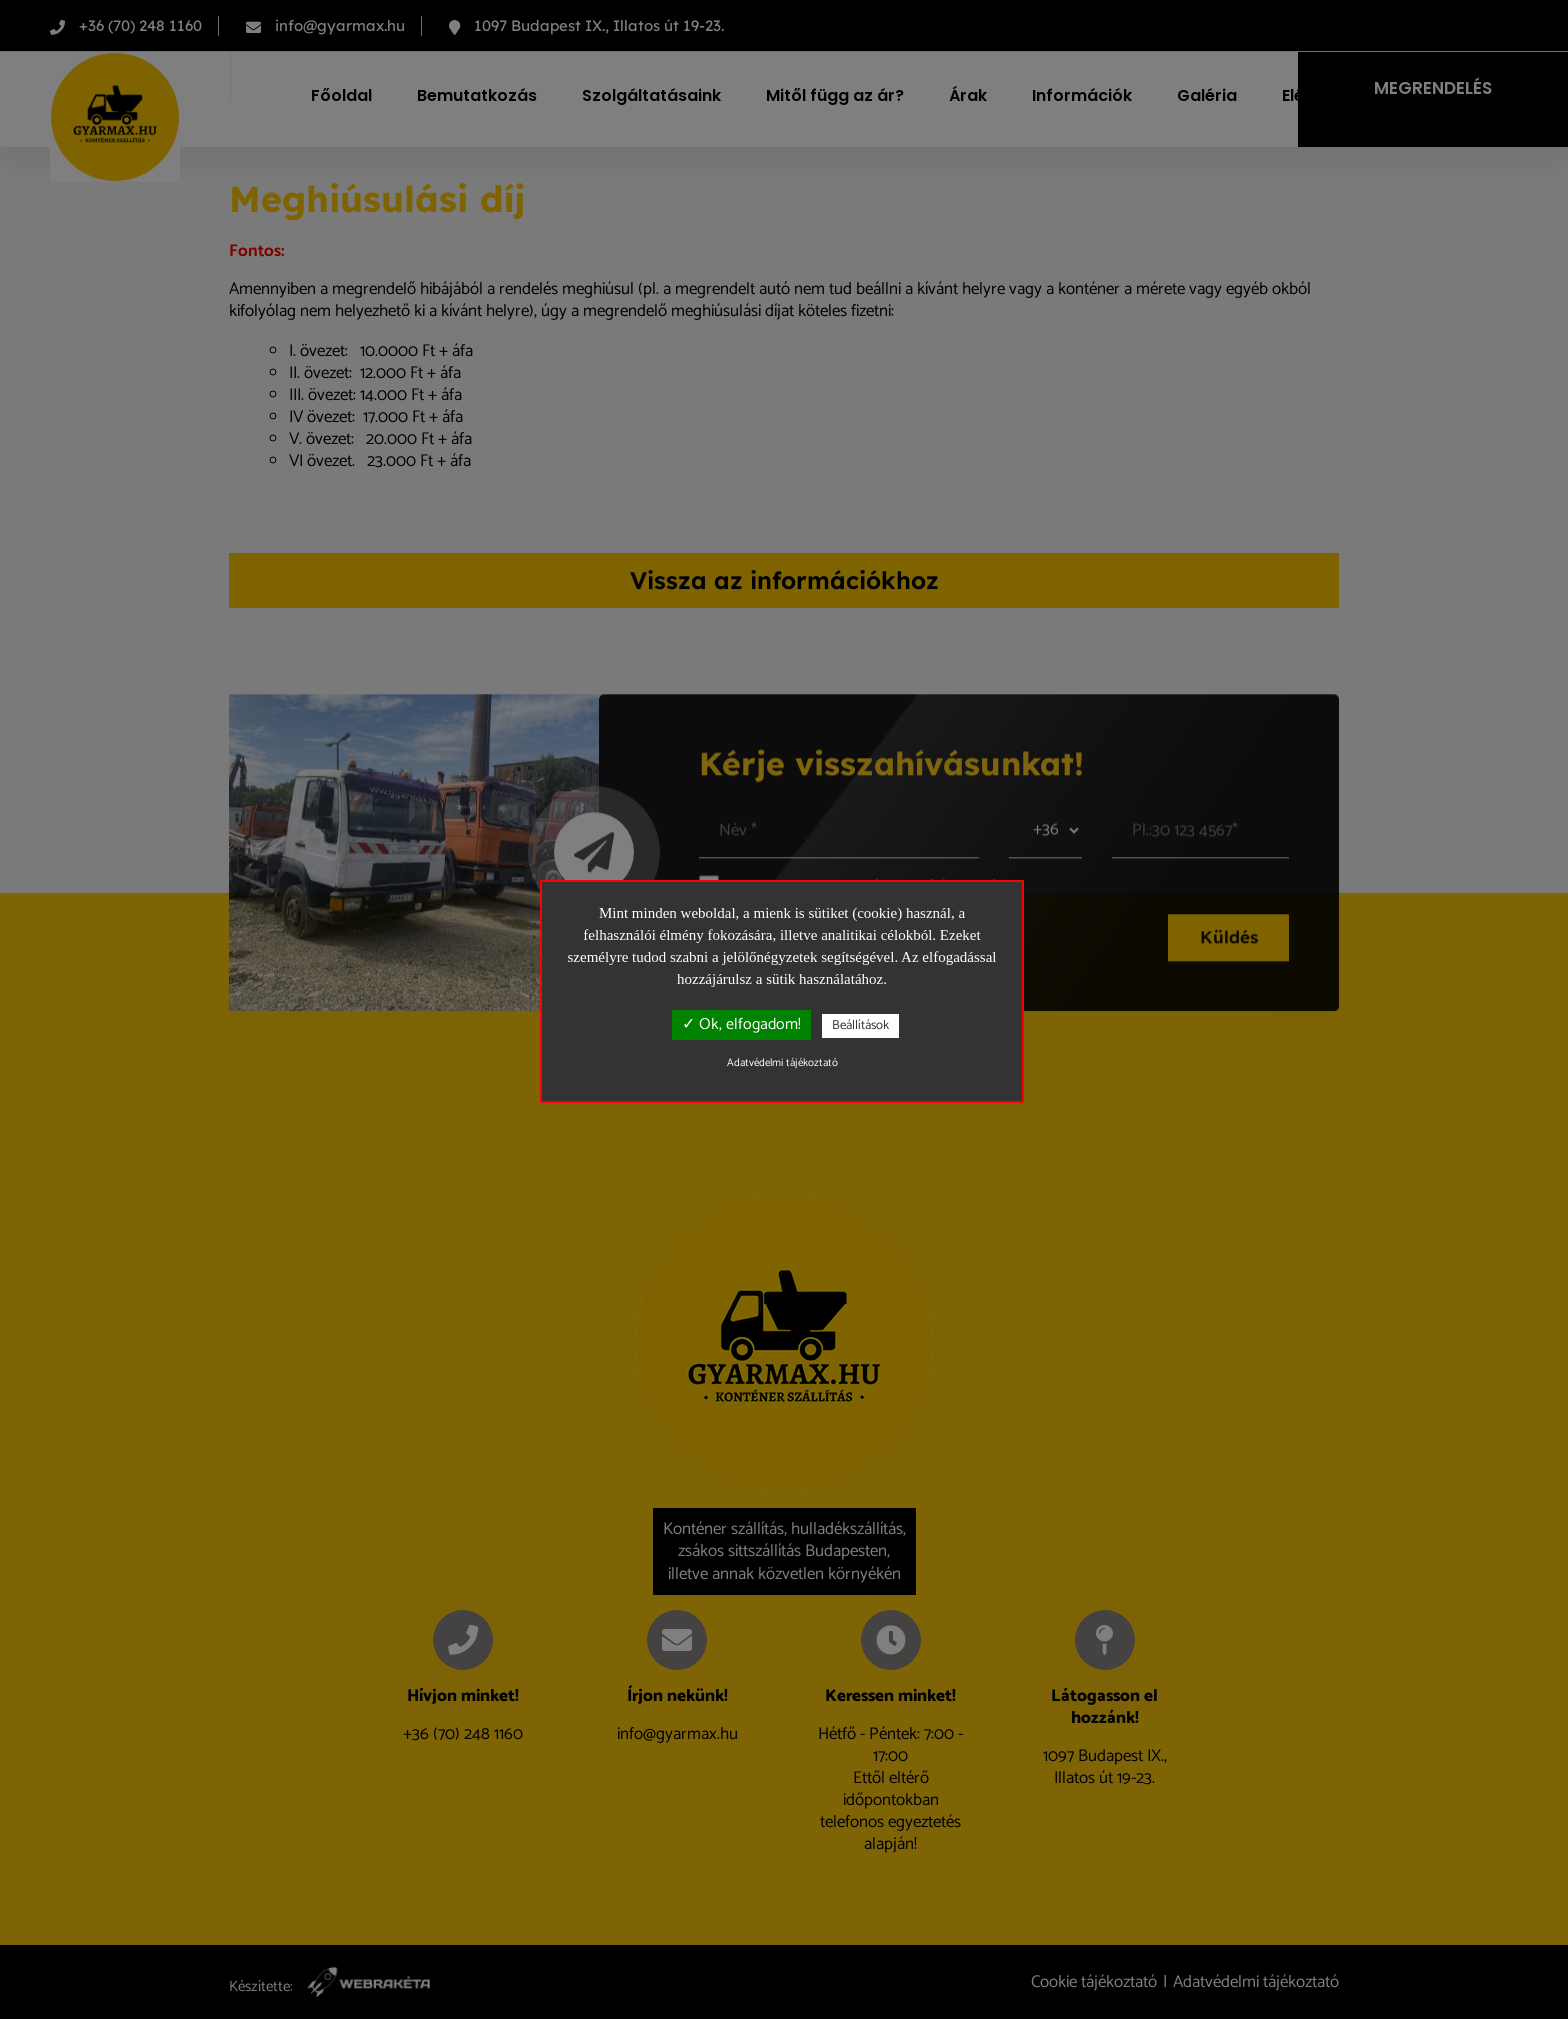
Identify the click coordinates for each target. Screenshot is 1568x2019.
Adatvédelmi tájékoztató (782, 1063)
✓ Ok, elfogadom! (741, 1024)
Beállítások (860, 1025)
